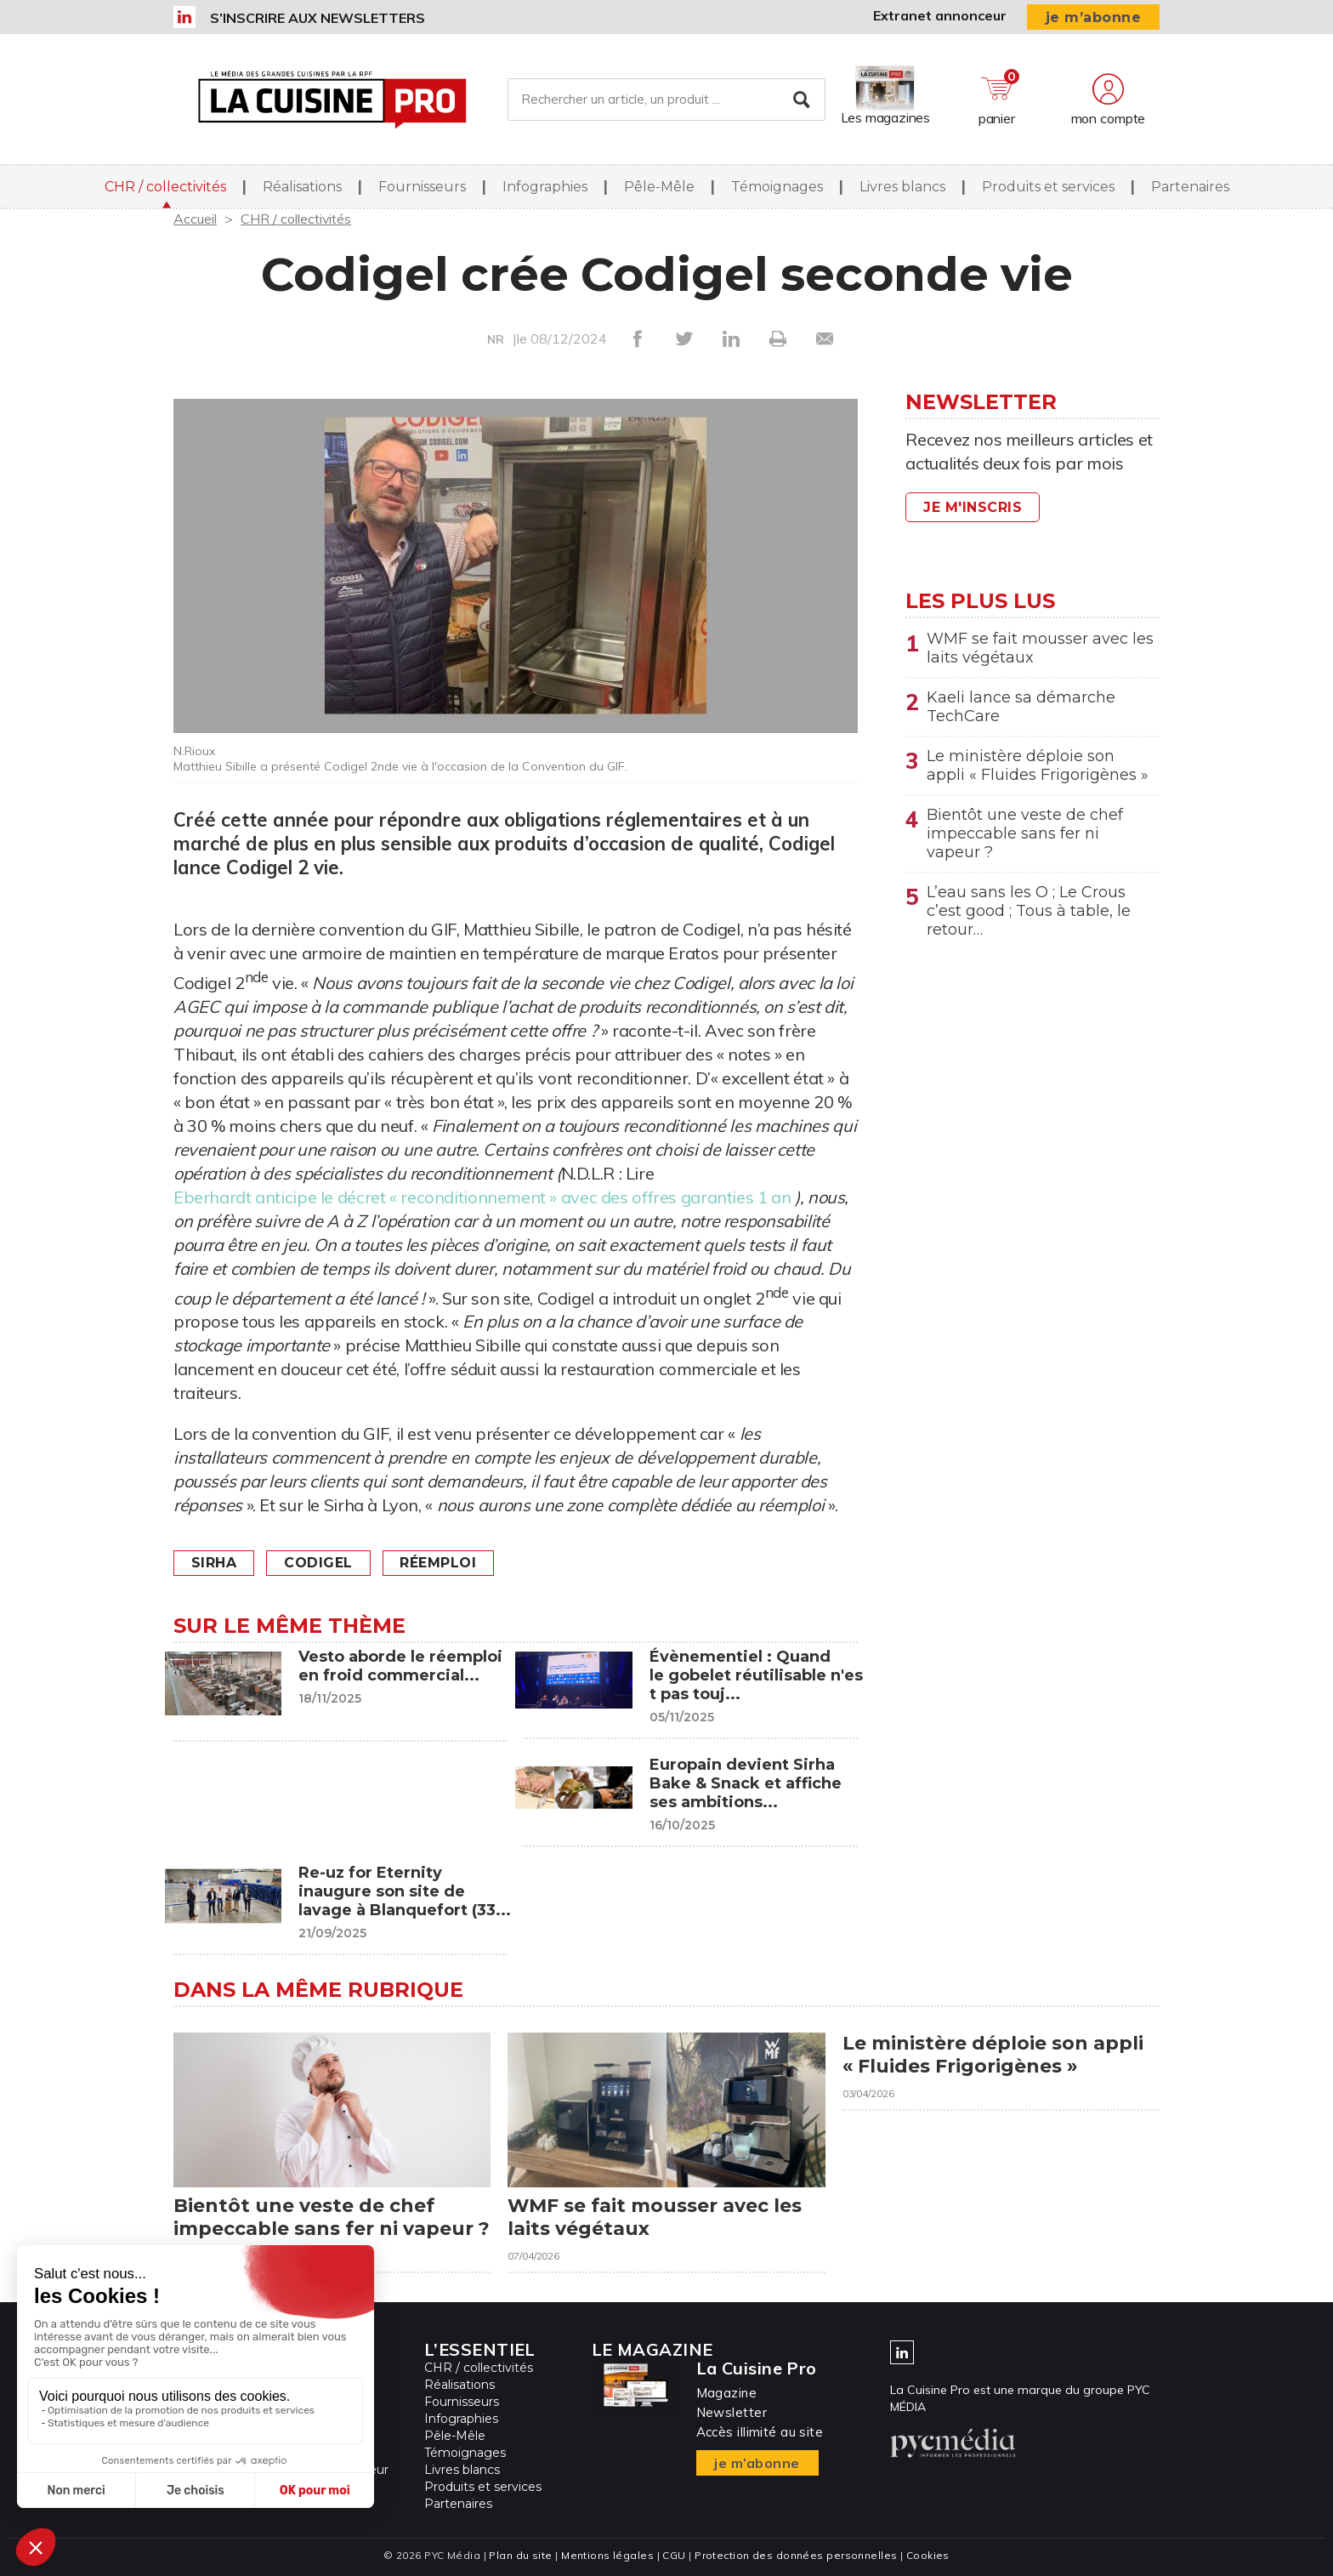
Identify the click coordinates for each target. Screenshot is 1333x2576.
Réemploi (438, 1563)
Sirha (214, 1563)
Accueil (195, 218)
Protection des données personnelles (796, 2555)
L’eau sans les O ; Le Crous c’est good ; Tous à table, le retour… (1029, 911)
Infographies (544, 187)
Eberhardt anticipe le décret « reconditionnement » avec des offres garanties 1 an (482, 1197)
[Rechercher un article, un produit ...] (666, 99)
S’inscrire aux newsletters (317, 17)
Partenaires (1190, 187)
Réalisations (302, 187)
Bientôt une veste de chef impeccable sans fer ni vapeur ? (1025, 833)
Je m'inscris (972, 507)
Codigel (319, 1563)
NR (495, 339)
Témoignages (777, 187)
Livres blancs (902, 187)
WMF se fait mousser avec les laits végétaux (1040, 648)
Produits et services (1048, 187)
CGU (673, 2555)
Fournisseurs (422, 187)
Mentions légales (607, 2555)
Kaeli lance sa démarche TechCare (1021, 706)
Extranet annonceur (940, 15)
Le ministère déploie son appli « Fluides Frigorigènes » (1038, 765)
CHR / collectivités (165, 187)
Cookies (928, 2555)
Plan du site (520, 2555)
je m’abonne (1094, 17)
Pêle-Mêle (659, 187)
